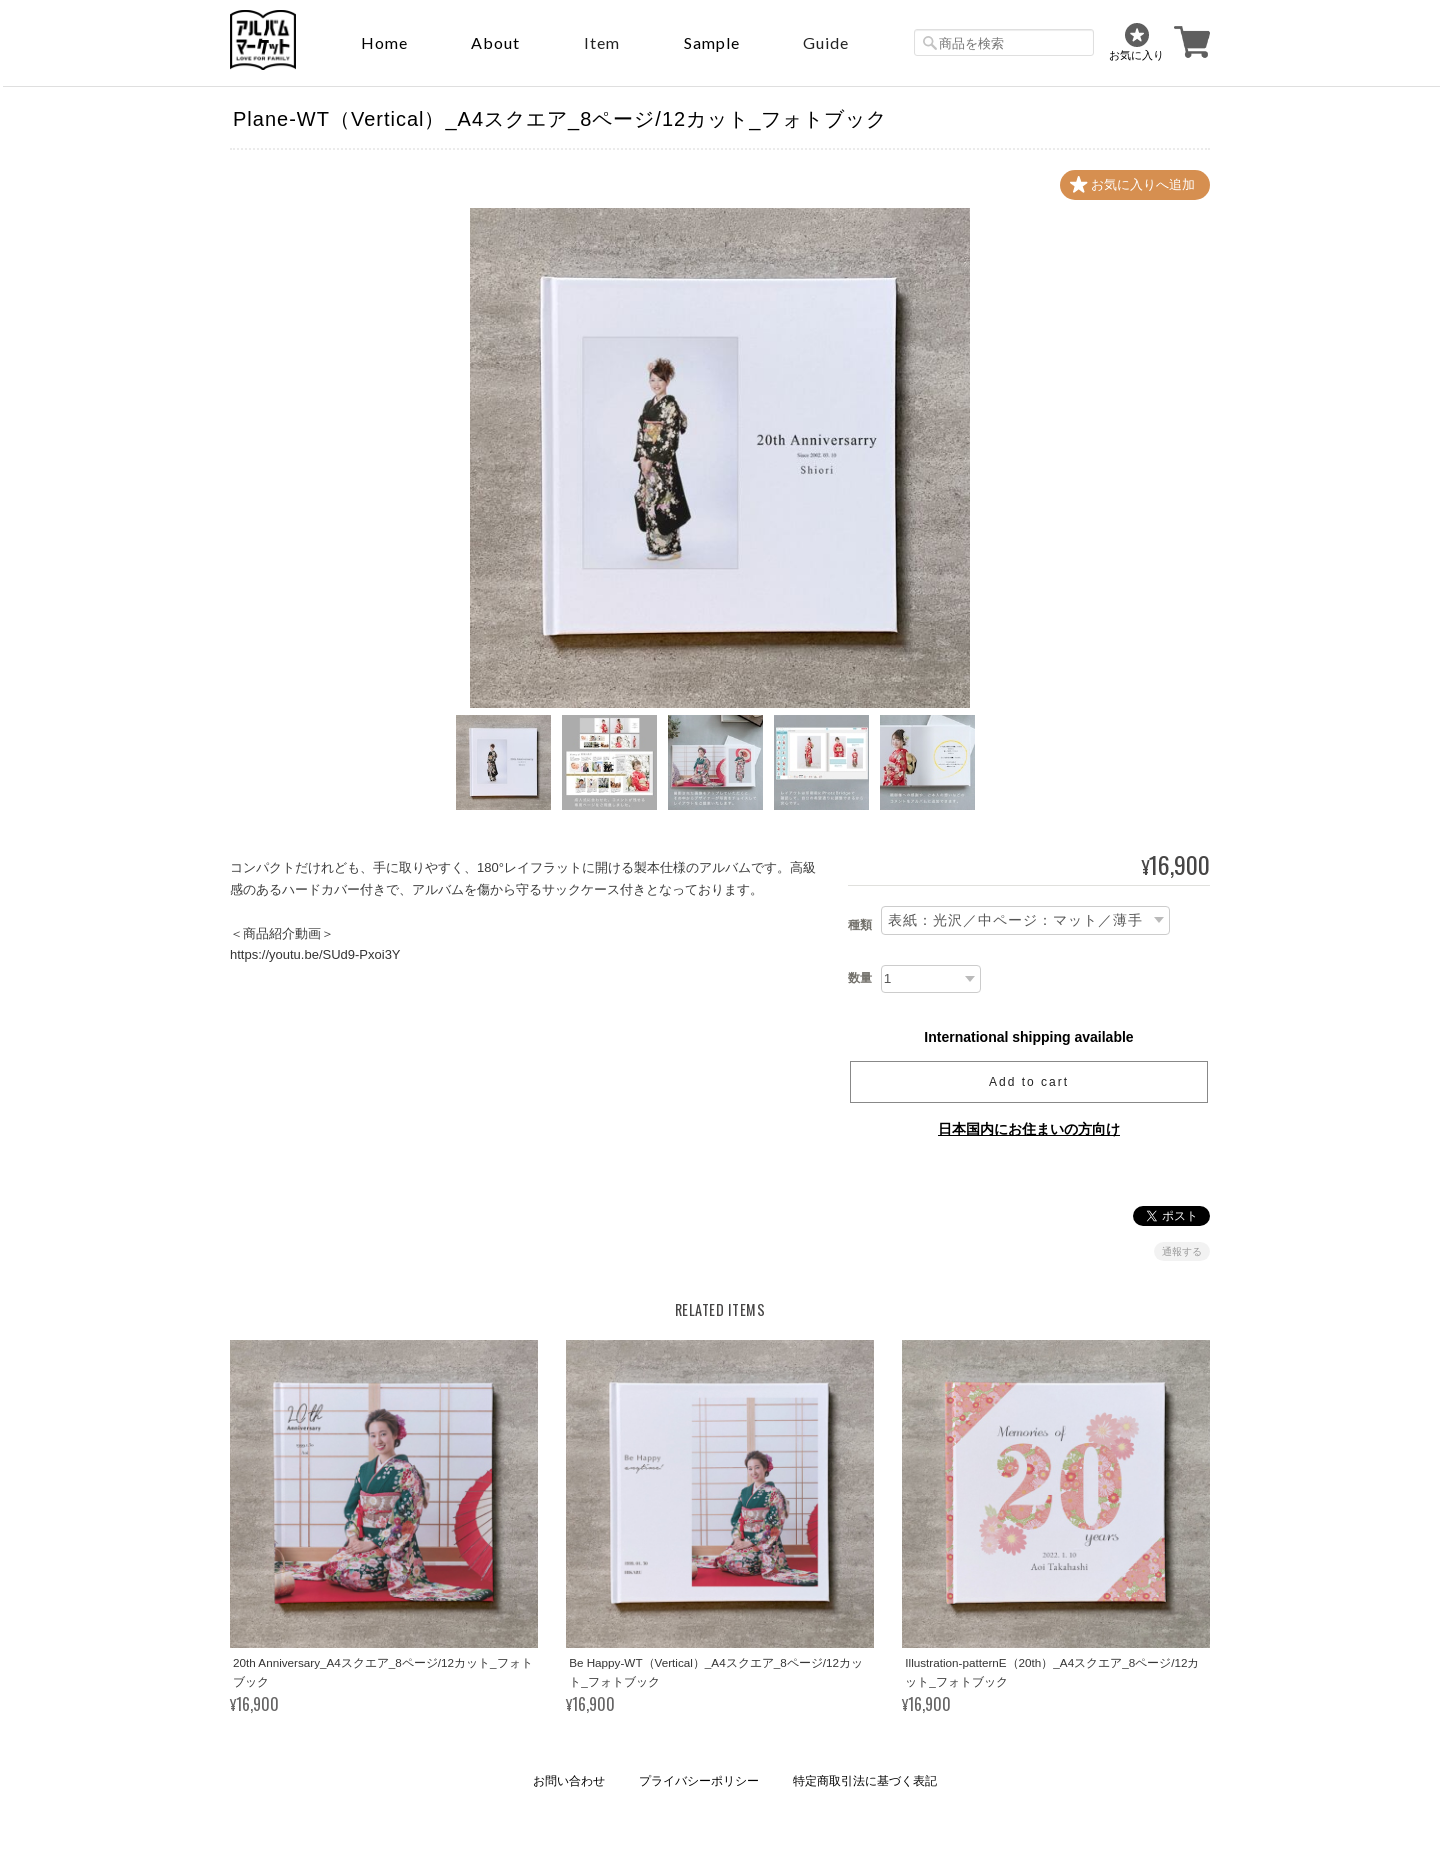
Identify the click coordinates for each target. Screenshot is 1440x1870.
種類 (860, 925)
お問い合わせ (569, 1781)
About (495, 42)
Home (384, 42)
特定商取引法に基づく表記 (865, 1781)
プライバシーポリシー (699, 1781)
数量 (860, 978)
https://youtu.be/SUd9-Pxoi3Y (315, 954)
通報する (1182, 1251)
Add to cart (1029, 1082)
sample (712, 42)
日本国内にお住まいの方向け (1029, 1129)
